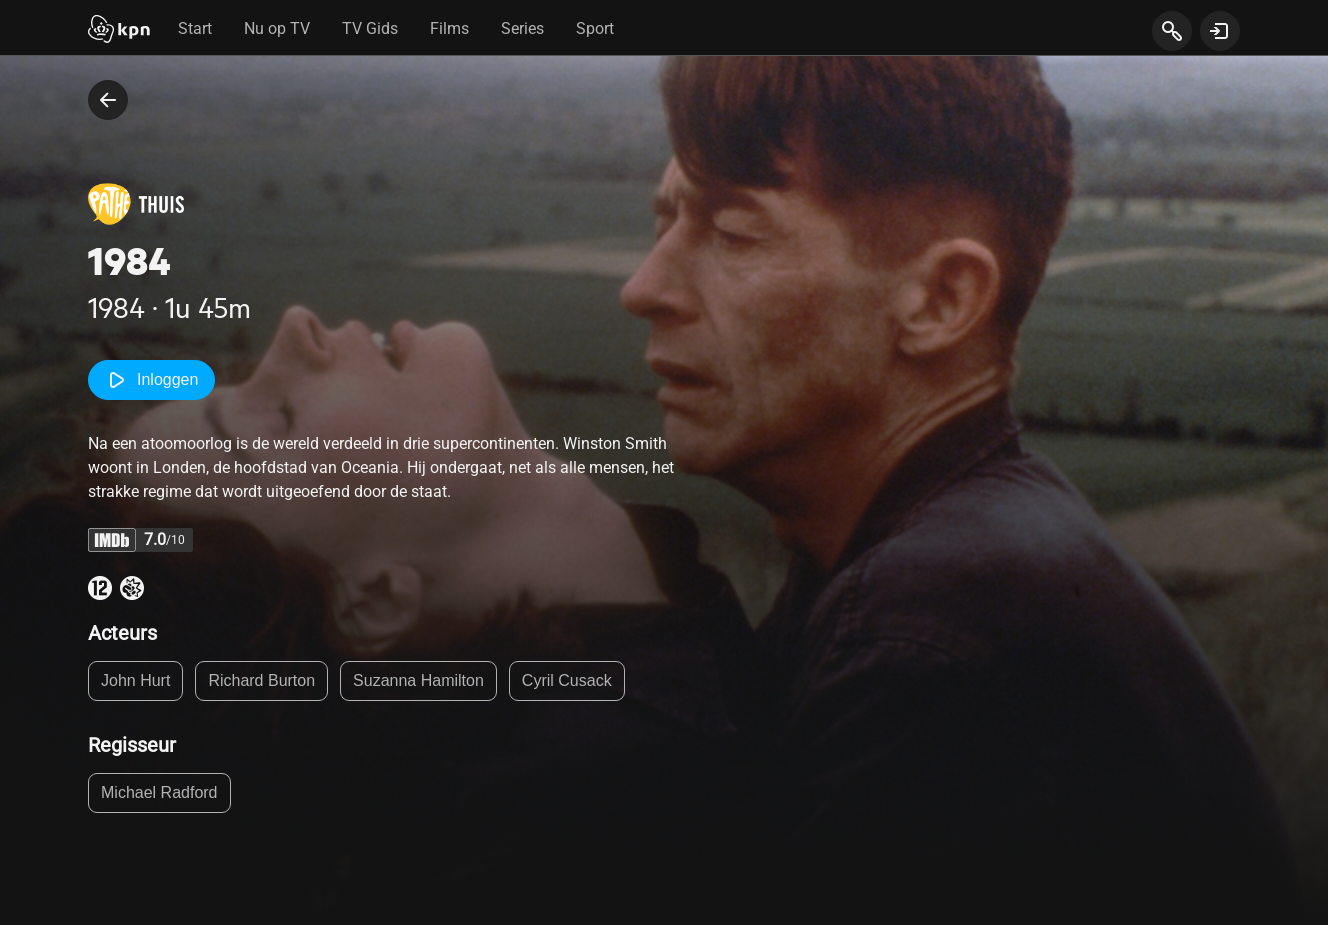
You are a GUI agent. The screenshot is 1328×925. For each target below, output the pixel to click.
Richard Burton (261, 680)
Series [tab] (522, 28)
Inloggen (151, 380)
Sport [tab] (595, 28)
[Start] (119, 31)
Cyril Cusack (567, 680)
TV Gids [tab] (370, 28)
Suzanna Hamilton (418, 680)
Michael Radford (159, 792)
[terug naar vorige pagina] (108, 100)
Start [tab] (195, 28)
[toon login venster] (1220, 31)
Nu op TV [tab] (277, 28)
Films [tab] (449, 28)
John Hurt (135, 680)
